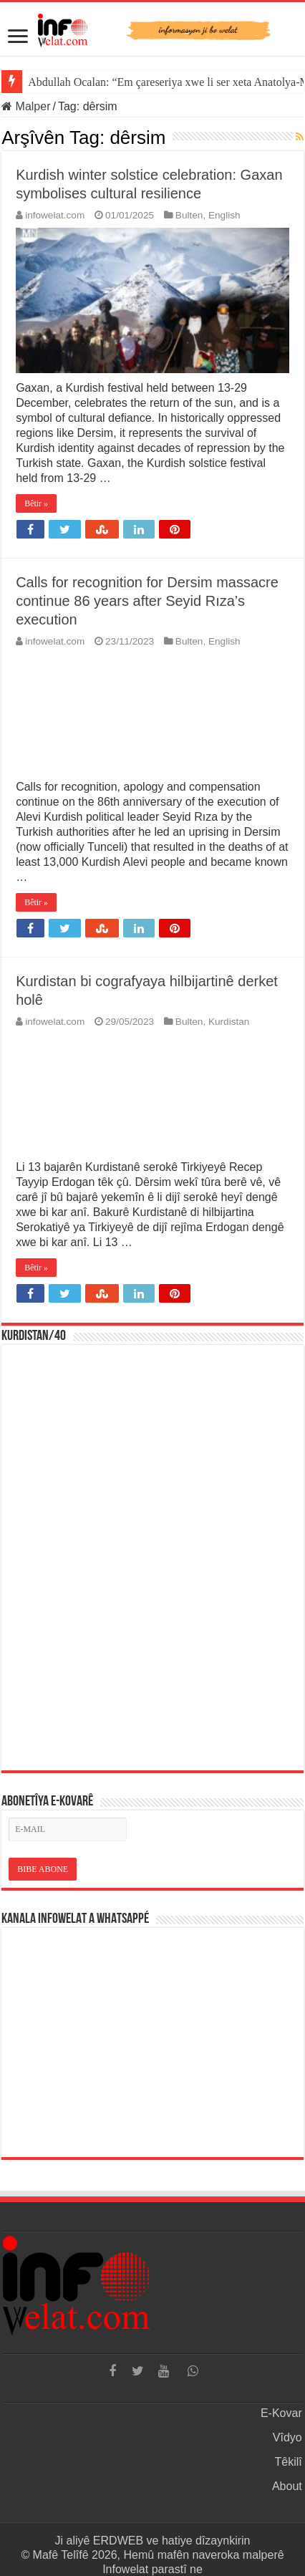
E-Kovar (281, 2413)
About (287, 2486)
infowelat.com (54, 215)
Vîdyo (287, 2437)
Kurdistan (228, 1021)
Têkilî (288, 2462)
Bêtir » (36, 503)
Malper (25, 106)
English (224, 215)
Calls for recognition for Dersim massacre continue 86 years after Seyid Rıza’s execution (147, 600)
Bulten (189, 215)
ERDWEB (118, 2540)
